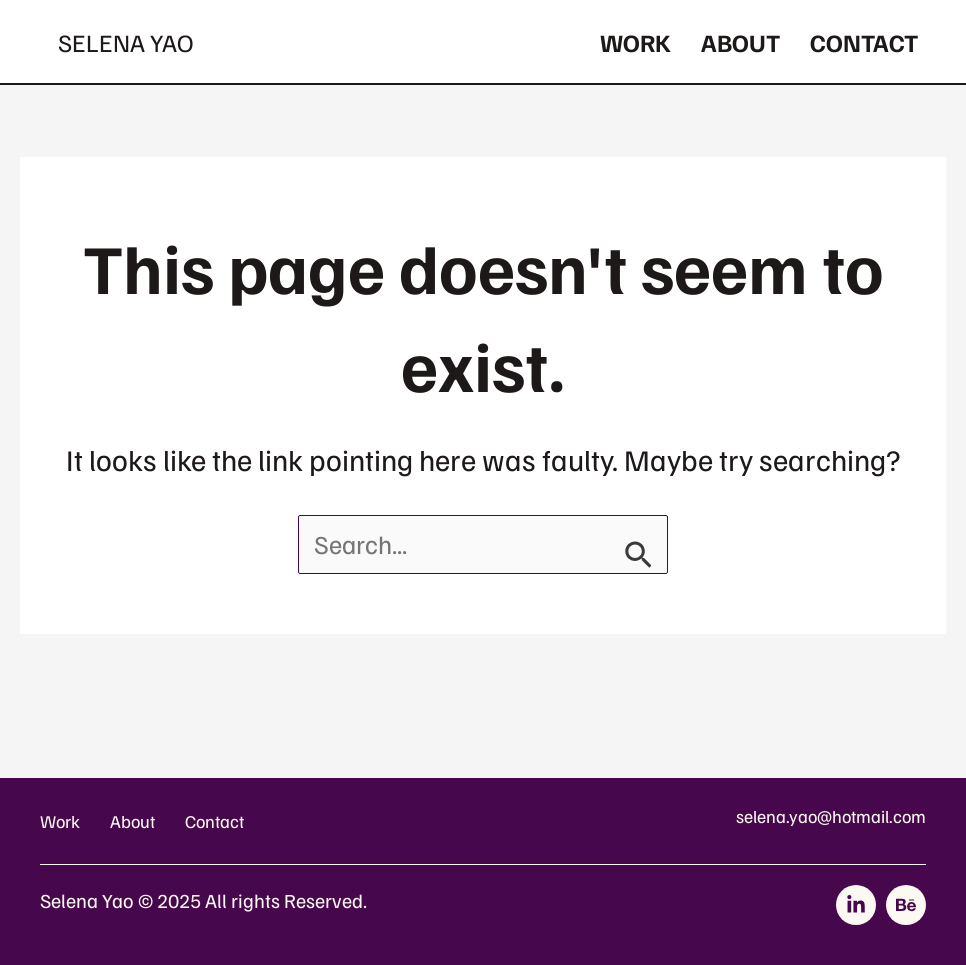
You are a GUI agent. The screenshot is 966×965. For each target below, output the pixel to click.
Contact (864, 42)
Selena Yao (125, 42)
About (740, 42)
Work (635, 42)
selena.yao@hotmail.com (831, 816)
